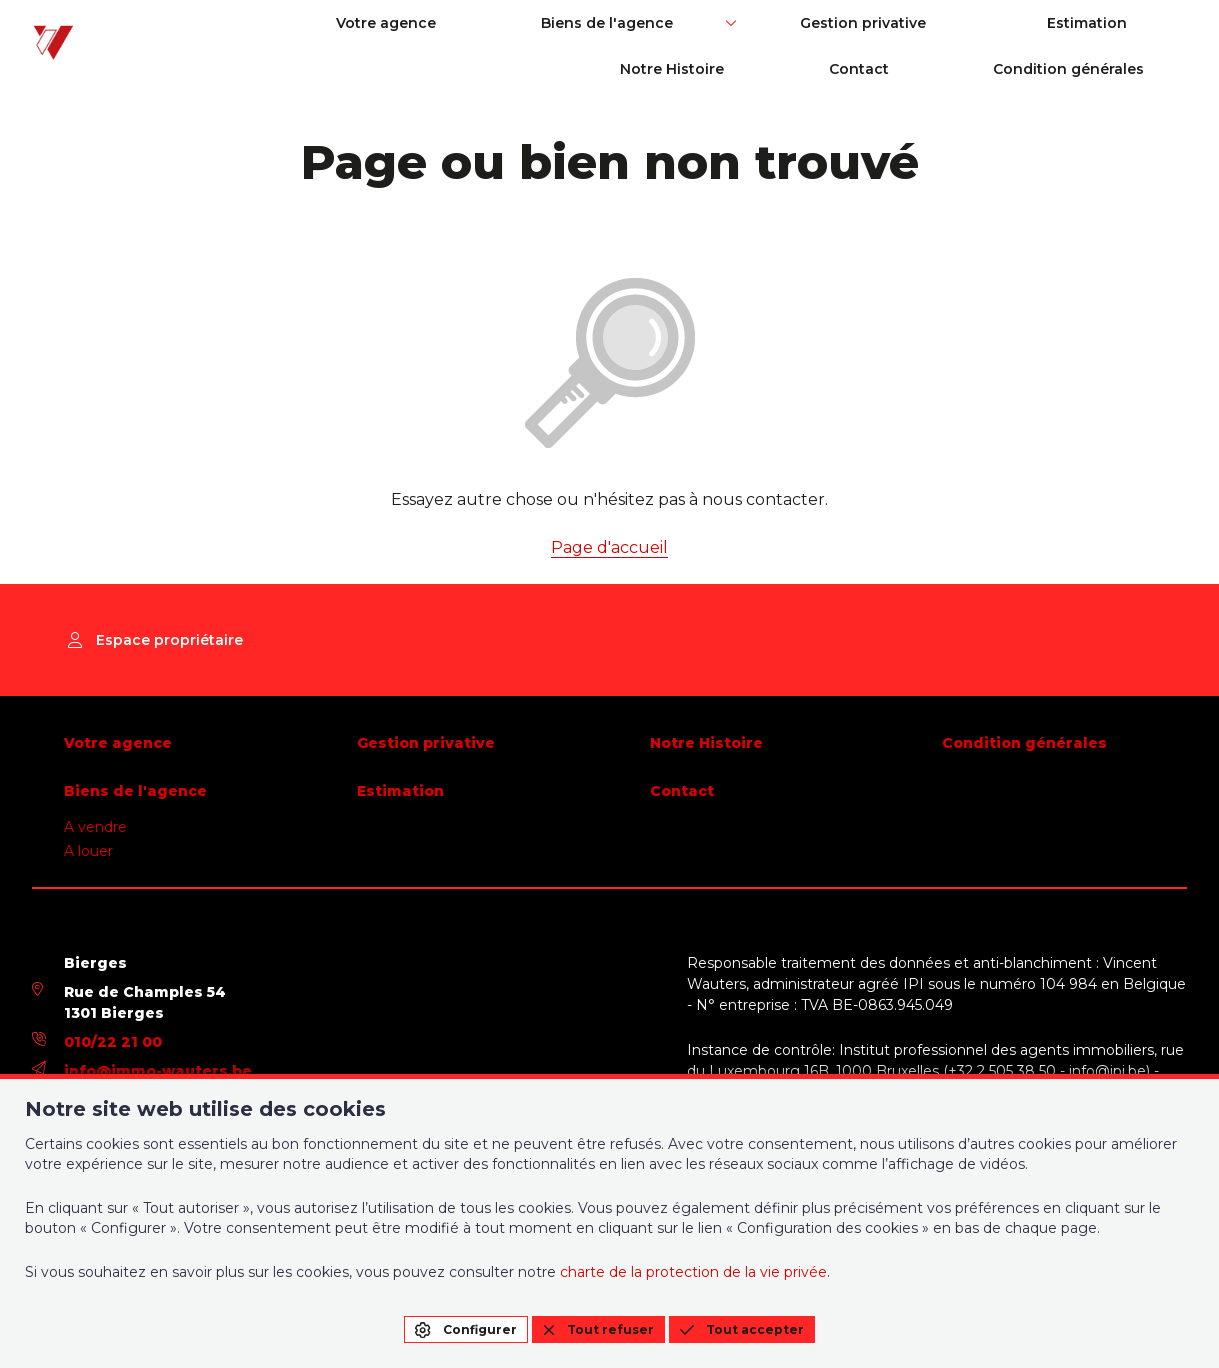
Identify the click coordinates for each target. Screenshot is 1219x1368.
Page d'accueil (609, 547)
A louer (88, 851)
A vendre (95, 827)
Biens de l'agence (503, 23)
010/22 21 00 (113, 1042)
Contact (1157, 23)
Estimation (870, 23)
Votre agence (339, 23)
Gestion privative (702, 23)
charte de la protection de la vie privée (693, 1272)
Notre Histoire (1027, 23)
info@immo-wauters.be (158, 1071)
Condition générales (1111, 69)
